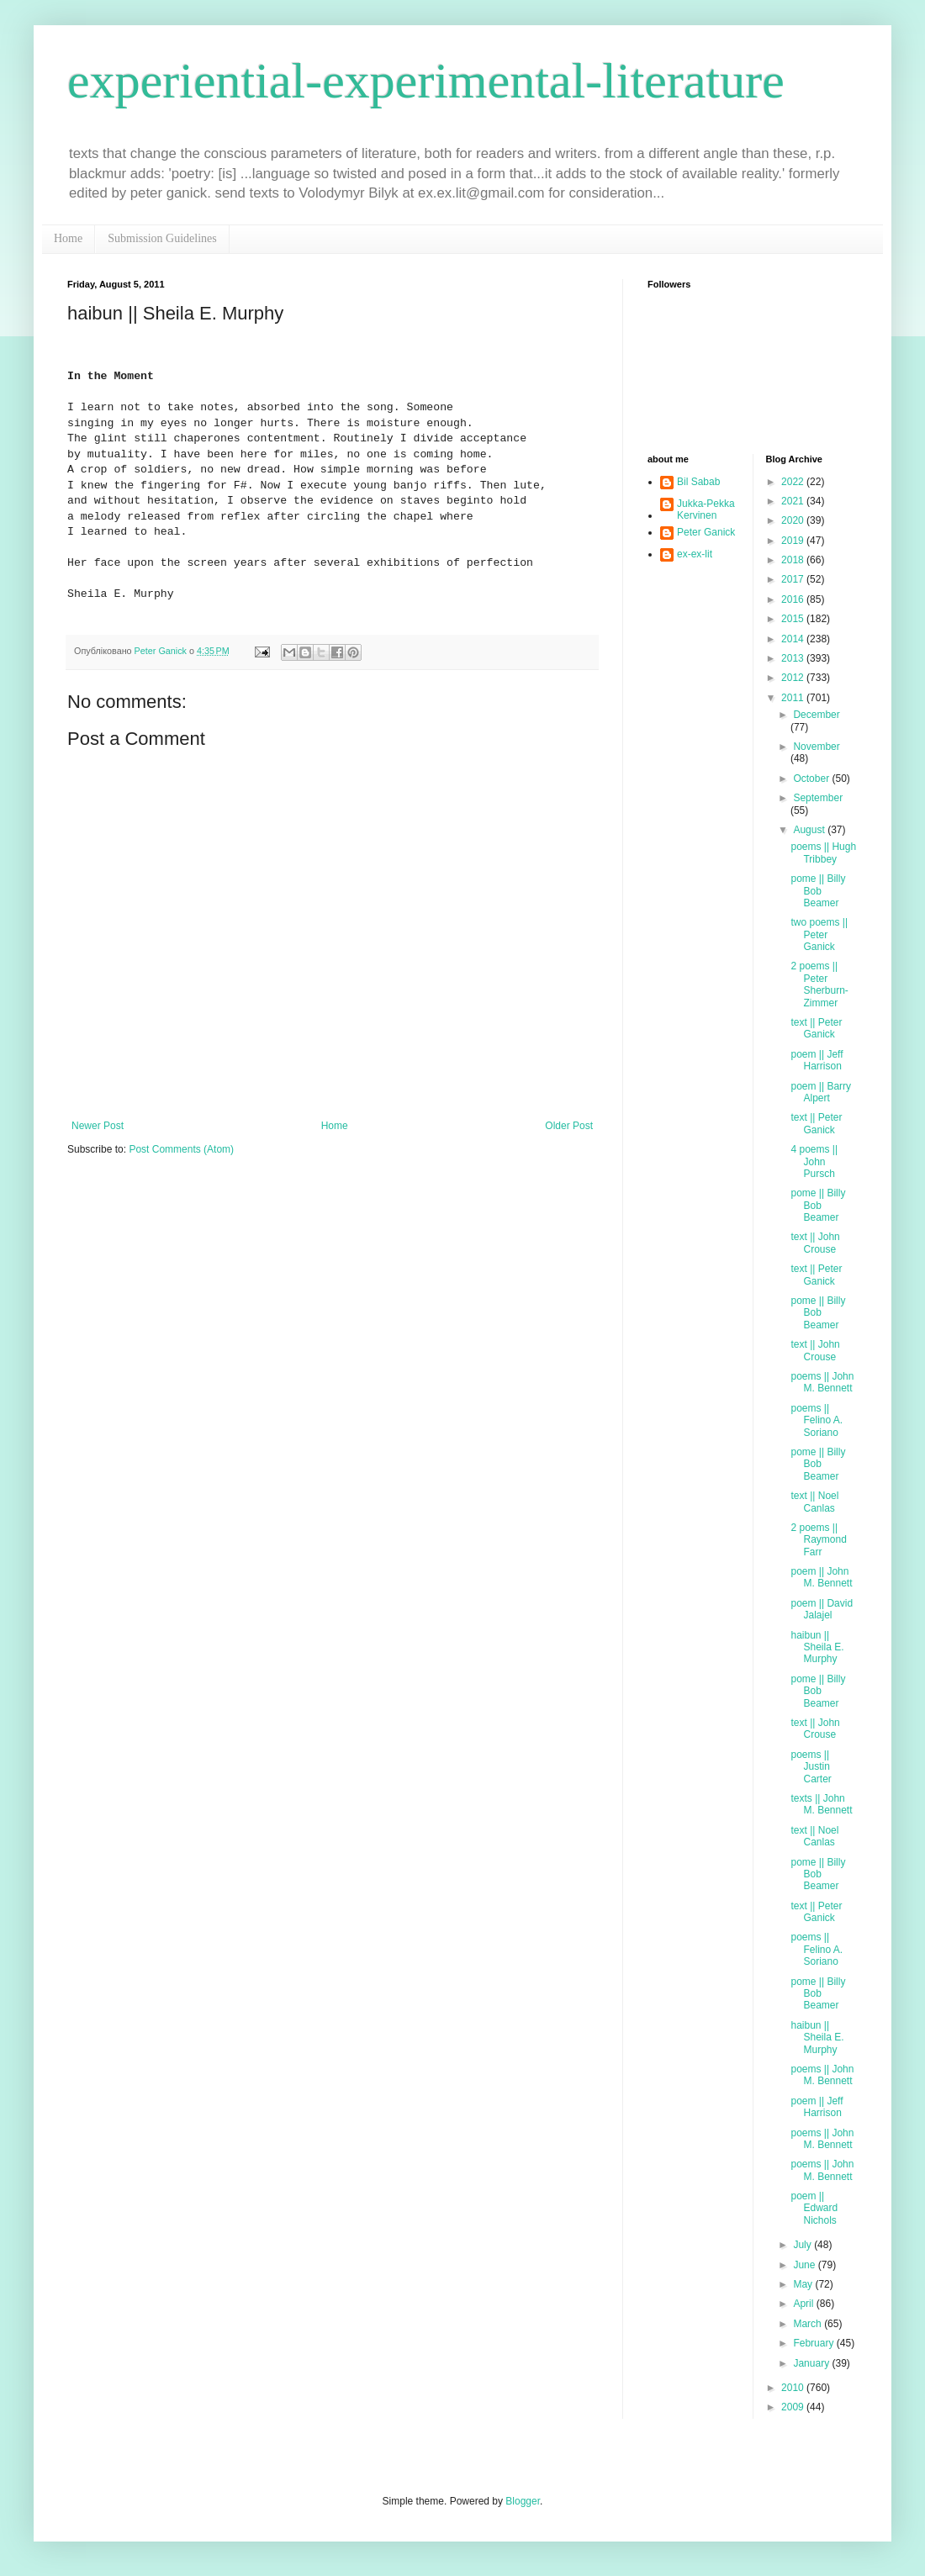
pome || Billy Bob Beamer (817, 891)
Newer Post (97, 1126)
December (816, 715)
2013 (793, 658)
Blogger (522, 2501)
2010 (793, 2388)
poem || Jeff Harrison (816, 1060)
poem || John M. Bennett (821, 1577)
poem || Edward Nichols (814, 2208)
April (804, 2303)
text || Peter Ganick (816, 1028)
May (804, 2284)
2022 (793, 482)
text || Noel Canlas (814, 1501)
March (808, 2324)
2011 (793, 698)
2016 (793, 599)
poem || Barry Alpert (820, 1092)
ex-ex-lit (694, 554)
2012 (793, 678)
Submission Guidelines (162, 238)
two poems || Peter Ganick (819, 934)
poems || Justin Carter (810, 1767)
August (810, 830)
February (814, 2343)
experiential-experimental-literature (426, 80)
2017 (793, 579)
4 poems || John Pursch (814, 1161)
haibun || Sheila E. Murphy (816, 1647)
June (805, 2265)
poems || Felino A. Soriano (816, 1420)
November (816, 746)
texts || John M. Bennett (821, 1804)
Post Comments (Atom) (181, 1149)
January (812, 2363)
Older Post (569, 1126)
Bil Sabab (698, 482)
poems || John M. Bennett (822, 1382)
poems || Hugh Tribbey (823, 852)
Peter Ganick (706, 532)
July (803, 2245)
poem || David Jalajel (821, 1609)
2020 (793, 520)
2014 (793, 639)
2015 (793, 619)
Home (68, 238)
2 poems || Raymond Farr (818, 1540)
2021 (793, 501)
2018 (793, 560)
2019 (793, 540)
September (818, 798)
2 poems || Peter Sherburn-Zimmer (819, 984)
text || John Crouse (814, 1242)
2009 (793, 2407)
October (812, 778)
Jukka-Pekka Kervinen (706, 509)
